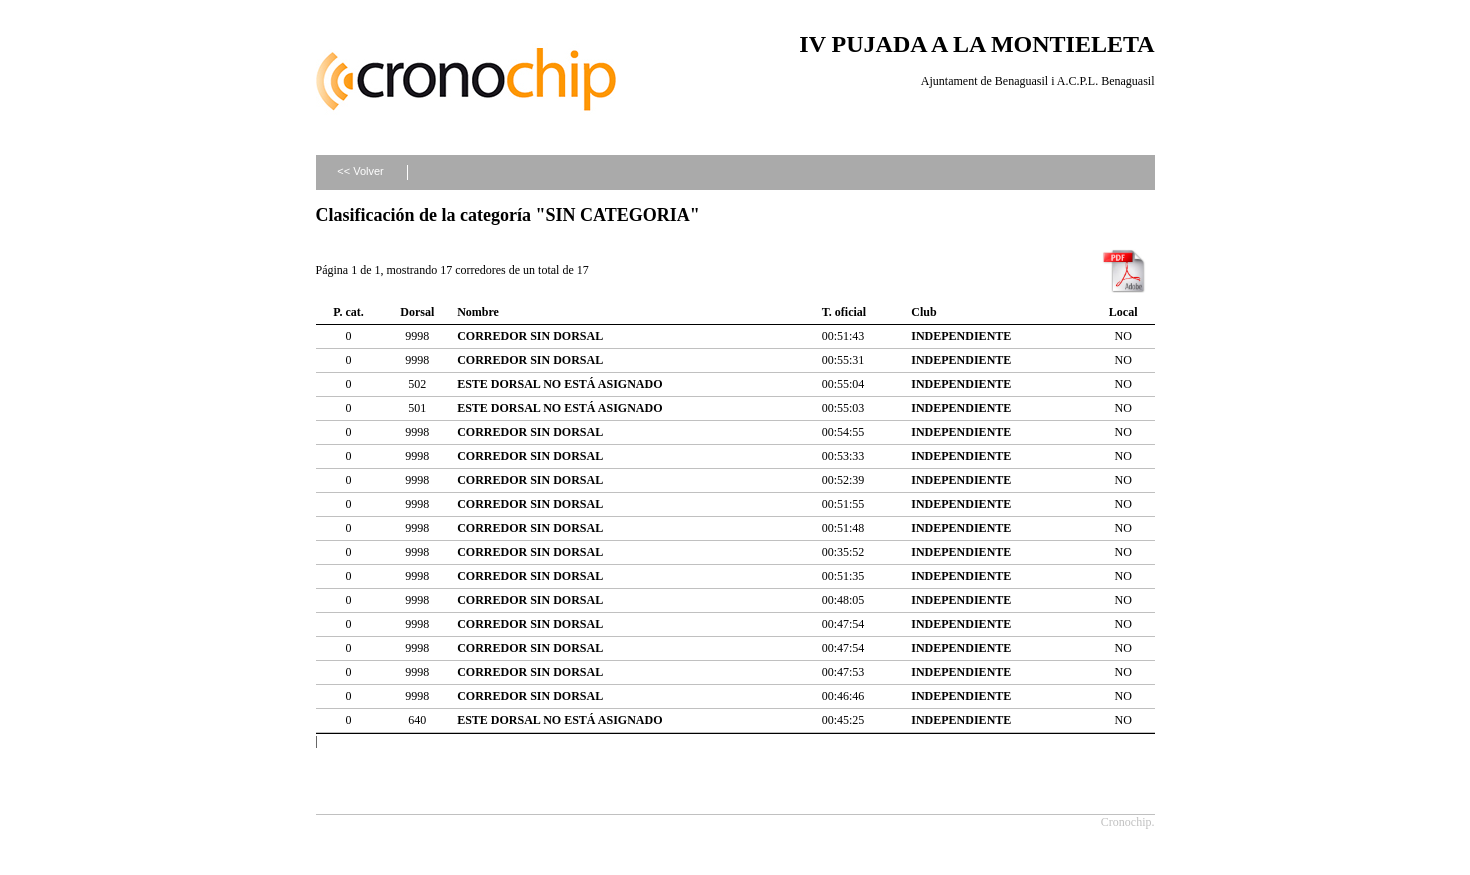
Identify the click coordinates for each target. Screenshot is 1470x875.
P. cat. (348, 312)
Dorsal (417, 312)
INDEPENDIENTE (961, 336)
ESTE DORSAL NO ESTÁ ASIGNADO (559, 384)
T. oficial (844, 312)
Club (923, 312)
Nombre (478, 312)
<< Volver (360, 171)
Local (1123, 312)
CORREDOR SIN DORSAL (530, 336)
